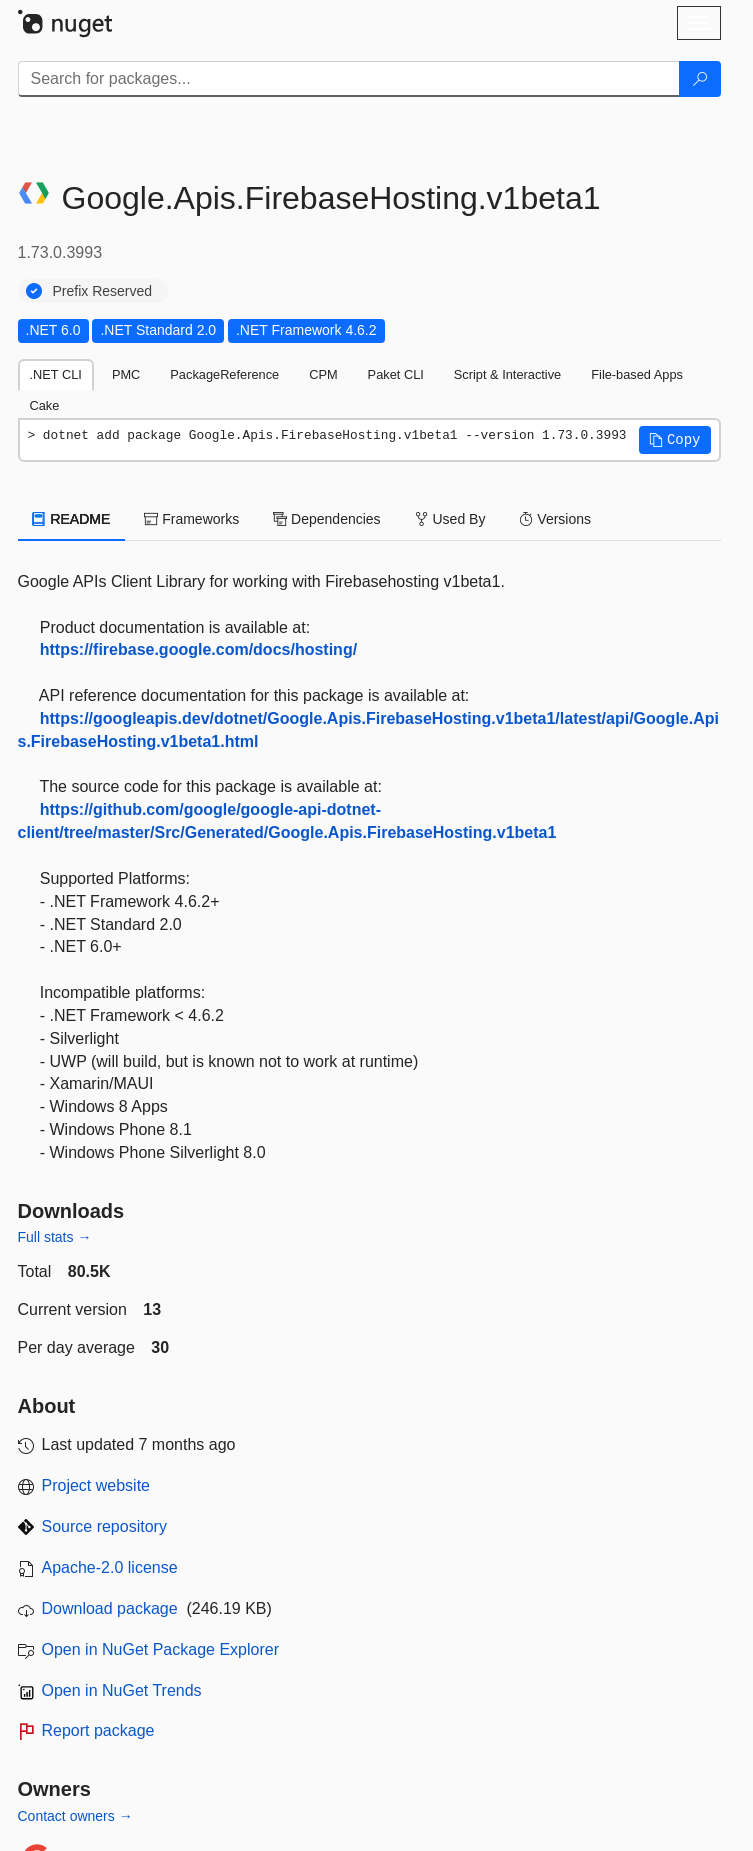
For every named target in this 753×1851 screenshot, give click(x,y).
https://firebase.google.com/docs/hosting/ (198, 649)
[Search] (700, 79)
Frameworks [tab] (191, 519)
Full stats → (55, 1237)
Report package (98, 1730)
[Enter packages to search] (349, 79)
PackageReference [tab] (224, 374)
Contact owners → (75, 1816)
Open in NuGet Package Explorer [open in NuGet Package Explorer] (160, 1649)
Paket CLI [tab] (396, 374)
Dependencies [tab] (326, 519)
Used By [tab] (450, 519)
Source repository (104, 1526)
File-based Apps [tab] (637, 374)
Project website (96, 1485)
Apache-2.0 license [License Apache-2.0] (110, 1567)
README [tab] (72, 519)
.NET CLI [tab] (56, 374)
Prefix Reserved (103, 291)
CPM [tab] (323, 374)
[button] (675, 440)
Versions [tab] (555, 519)
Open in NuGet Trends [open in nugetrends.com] (122, 1690)
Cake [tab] (45, 405)
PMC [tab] (126, 374)
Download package (110, 1608)
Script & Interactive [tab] (507, 374)
